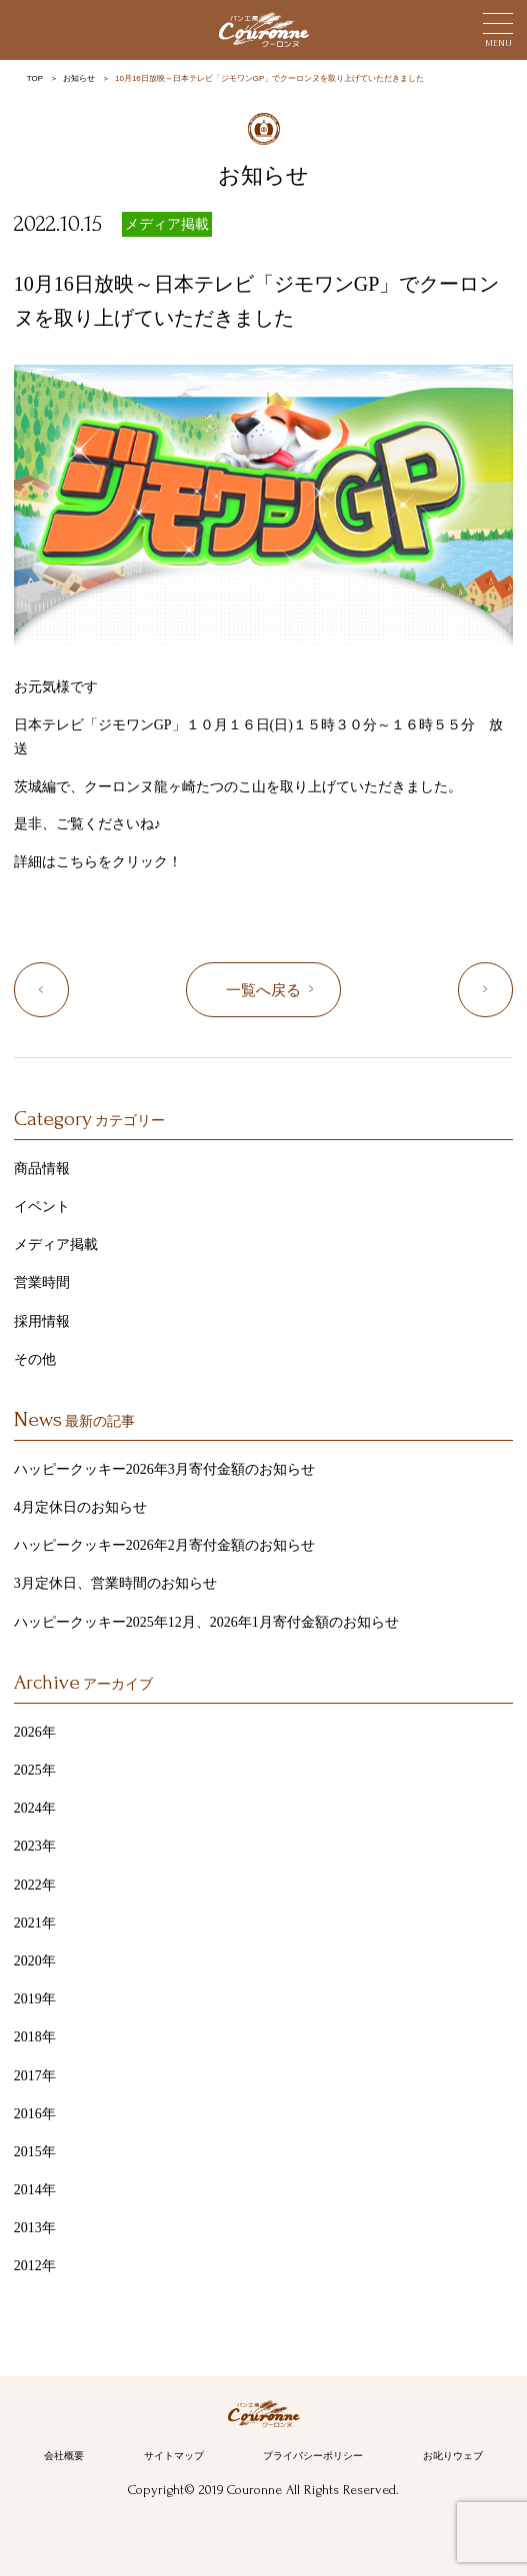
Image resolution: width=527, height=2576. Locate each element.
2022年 (35, 1885)
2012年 (35, 2265)
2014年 (35, 2189)
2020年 (35, 1960)
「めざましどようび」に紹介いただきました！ (68, 990)
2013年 (35, 2227)
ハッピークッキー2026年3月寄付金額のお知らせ (164, 1469)
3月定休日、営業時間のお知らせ (115, 1583)
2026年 (35, 1732)
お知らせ (79, 78)
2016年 (35, 2113)
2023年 (35, 1846)
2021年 (35, 1923)
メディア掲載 (167, 224)
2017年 (35, 2075)
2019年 (35, 1998)
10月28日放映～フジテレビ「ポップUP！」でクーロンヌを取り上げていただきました (512, 990)
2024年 (35, 1808)
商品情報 (42, 1168)
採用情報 (42, 1321)
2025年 (35, 1770)
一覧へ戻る (263, 990)
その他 (35, 1359)
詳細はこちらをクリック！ (98, 861)
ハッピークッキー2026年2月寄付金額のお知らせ (164, 1545)
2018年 (35, 2036)
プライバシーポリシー (313, 2455)
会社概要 (64, 2455)
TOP (35, 78)
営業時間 (42, 1282)
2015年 (35, 2151)
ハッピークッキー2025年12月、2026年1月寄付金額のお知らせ (206, 1622)
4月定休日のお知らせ (80, 1507)
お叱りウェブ (453, 2455)
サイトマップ (174, 2455)
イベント (42, 1206)
